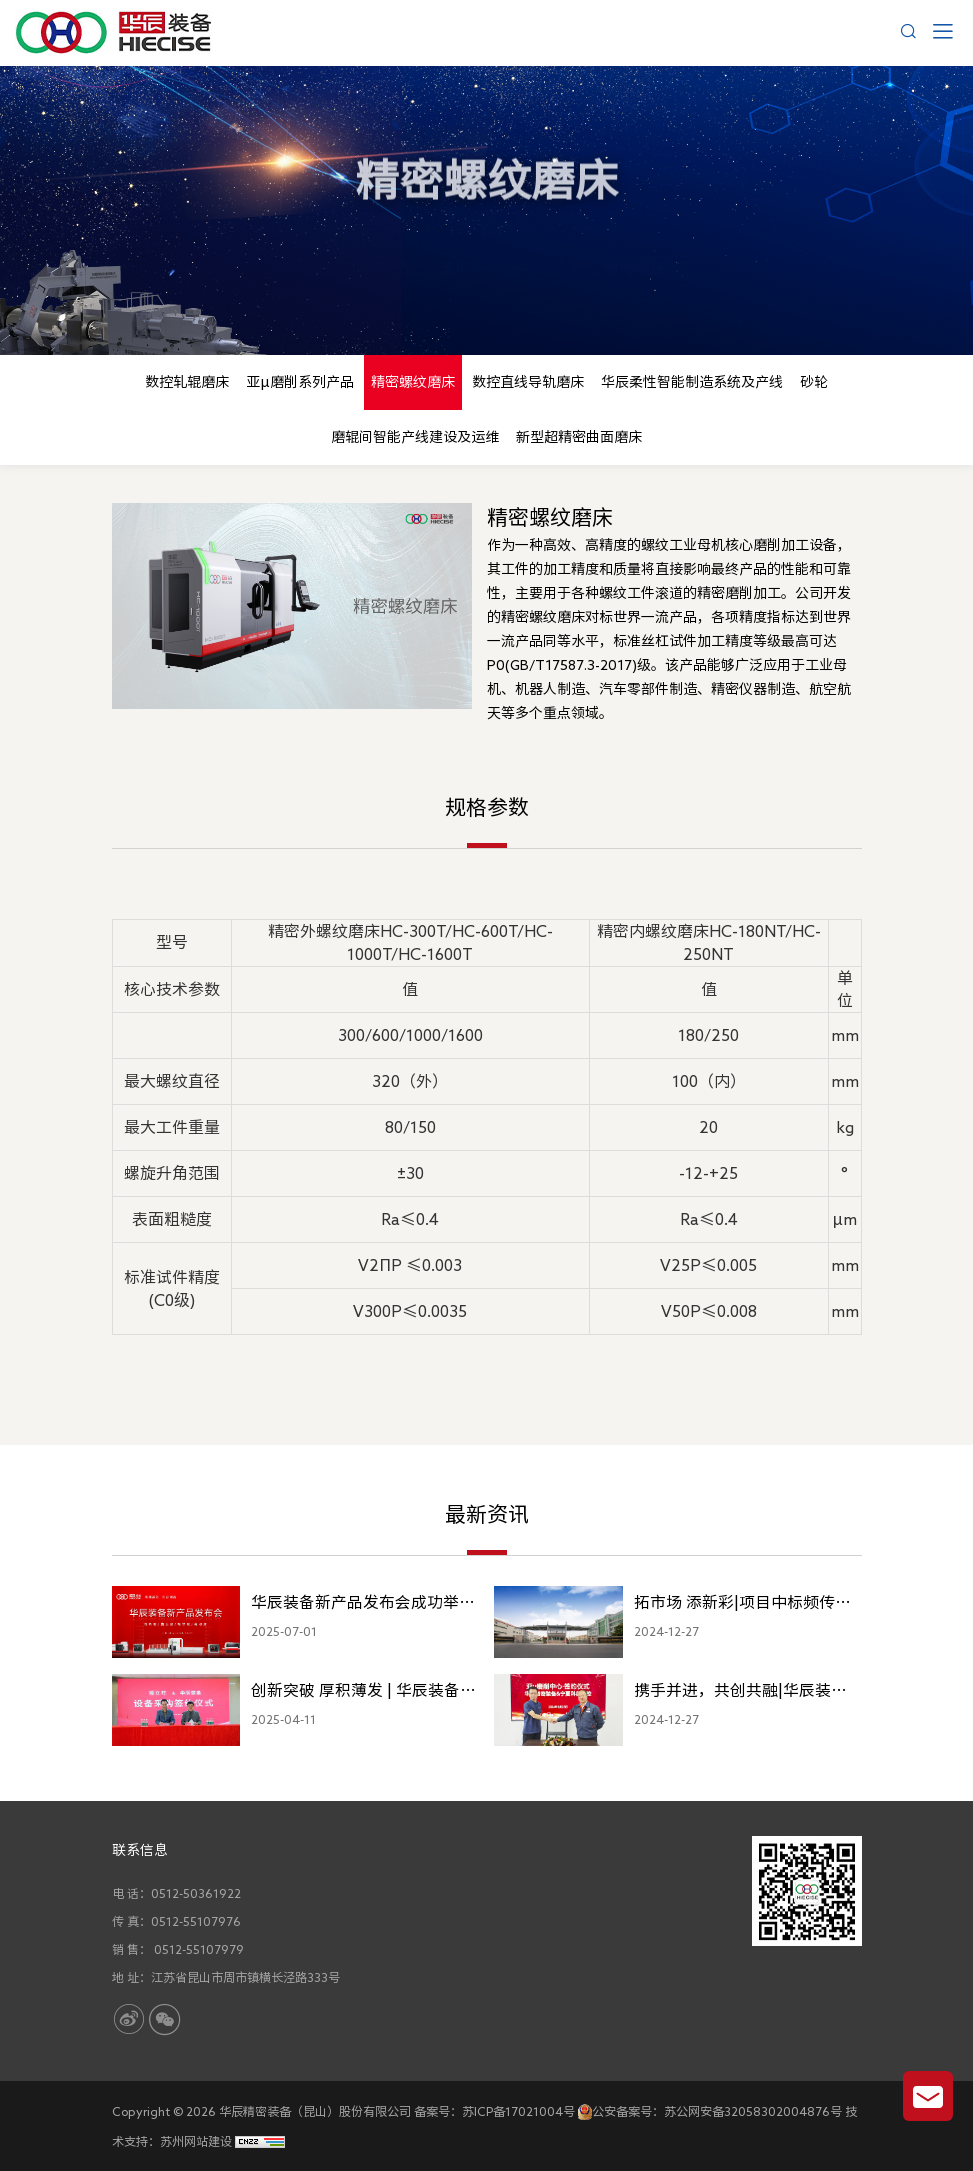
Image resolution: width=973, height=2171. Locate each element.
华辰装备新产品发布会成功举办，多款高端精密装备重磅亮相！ (355, 1606)
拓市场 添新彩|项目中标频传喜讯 (742, 1606)
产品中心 (521, 254)
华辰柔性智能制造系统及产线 (692, 382)
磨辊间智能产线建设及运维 (415, 437)
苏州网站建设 (196, 2141)
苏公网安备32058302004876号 (753, 2111)
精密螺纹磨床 (619, 254)
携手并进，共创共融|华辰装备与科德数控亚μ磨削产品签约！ (743, 1694)
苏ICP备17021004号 (518, 2111)
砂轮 (814, 382)
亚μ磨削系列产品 (300, 382)
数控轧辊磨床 (187, 382)
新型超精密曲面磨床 (579, 437)
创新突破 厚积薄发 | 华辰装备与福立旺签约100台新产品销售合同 (363, 1694)
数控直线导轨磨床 (528, 382)
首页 (455, 254)
